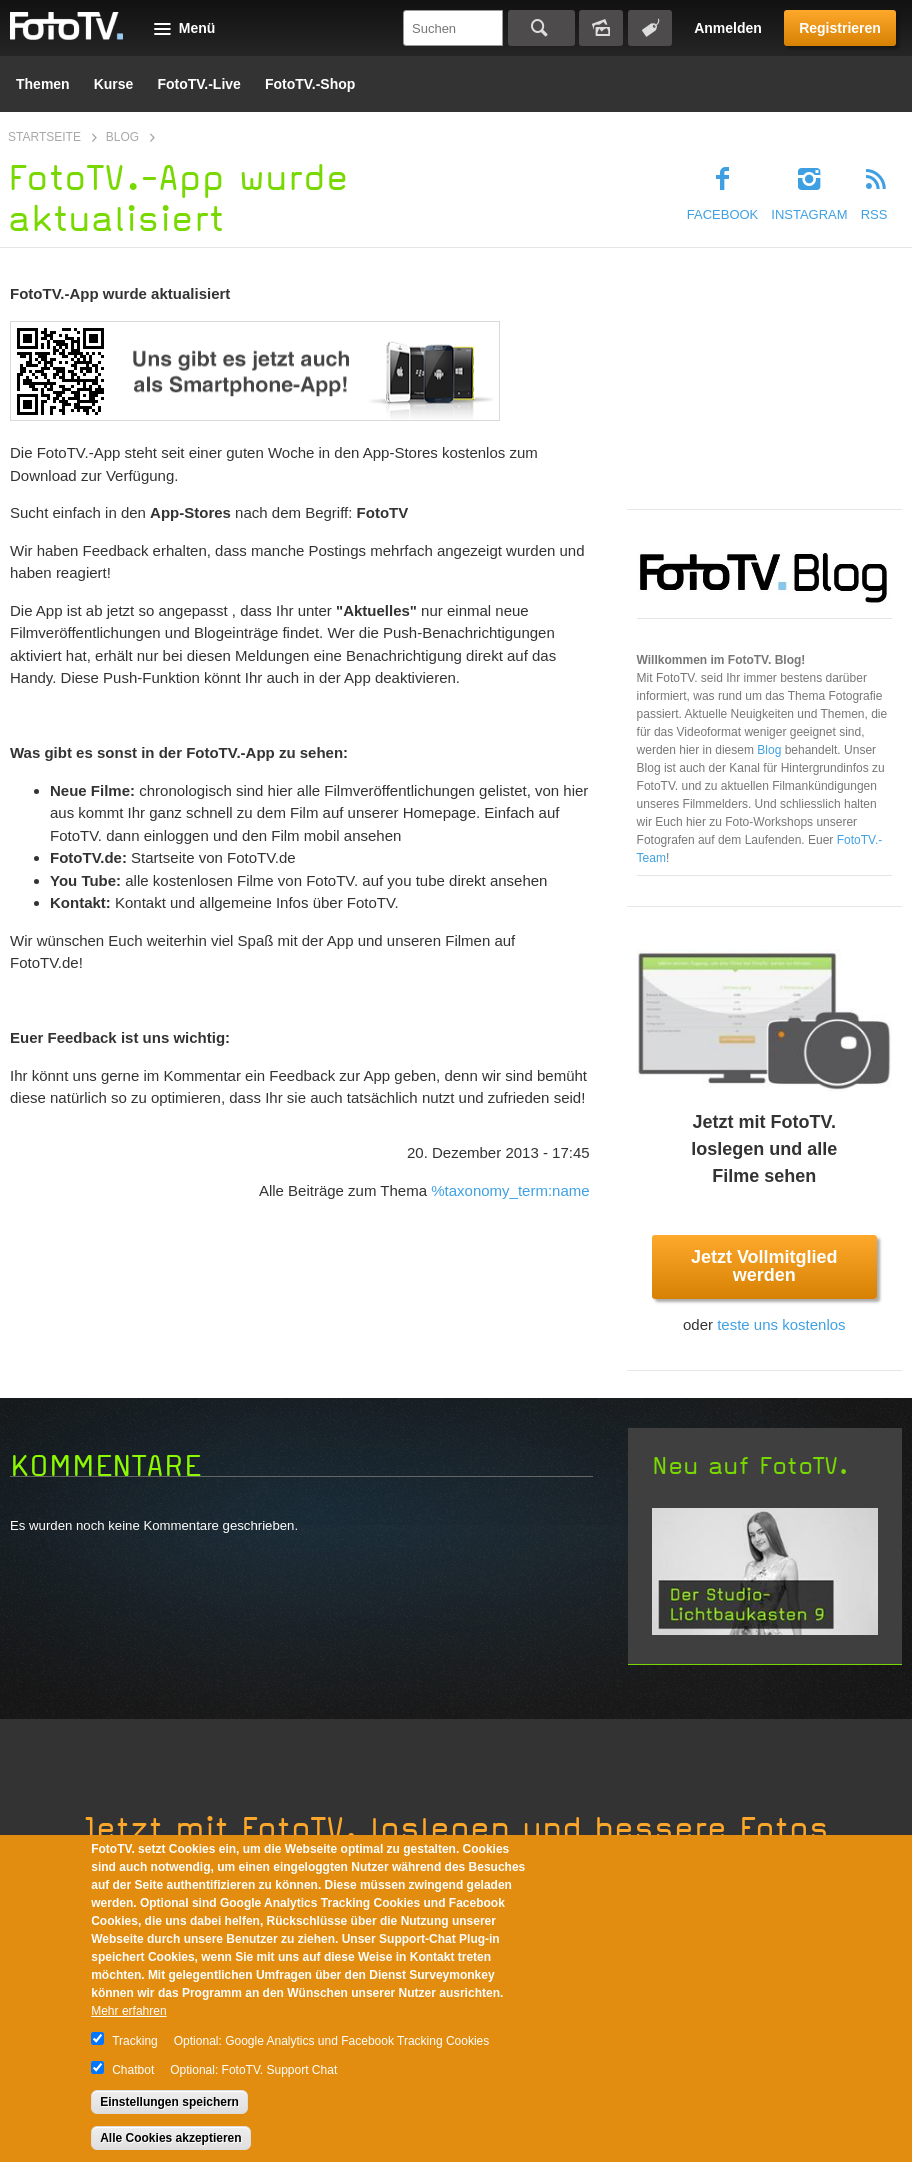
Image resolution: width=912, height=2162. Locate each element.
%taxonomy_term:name (510, 1190)
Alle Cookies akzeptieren (170, 2138)
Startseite (44, 137)
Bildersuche (601, 28)
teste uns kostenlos (781, 1324)
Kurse (114, 84)
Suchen (541, 28)
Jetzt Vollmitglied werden (764, 1266)
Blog (122, 137)
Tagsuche (650, 28)
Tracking (135, 2041)
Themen (43, 84)
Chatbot (133, 2070)
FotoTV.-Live (199, 84)
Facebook (723, 214)
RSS (874, 214)
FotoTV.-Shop (310, 84)
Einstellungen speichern (169, 2102)
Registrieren (840, 28)
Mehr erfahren (128, 2011)
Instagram (809, 214)
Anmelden (728, 28)
